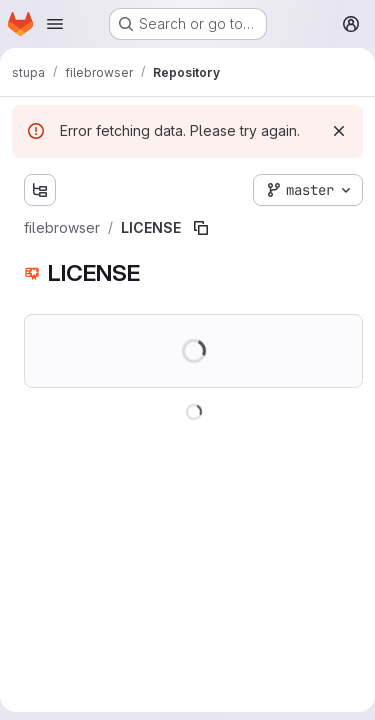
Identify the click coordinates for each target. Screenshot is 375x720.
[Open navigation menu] (55, 24)
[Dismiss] (339, 131)
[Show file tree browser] (40, 190)
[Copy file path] (201, 228)
